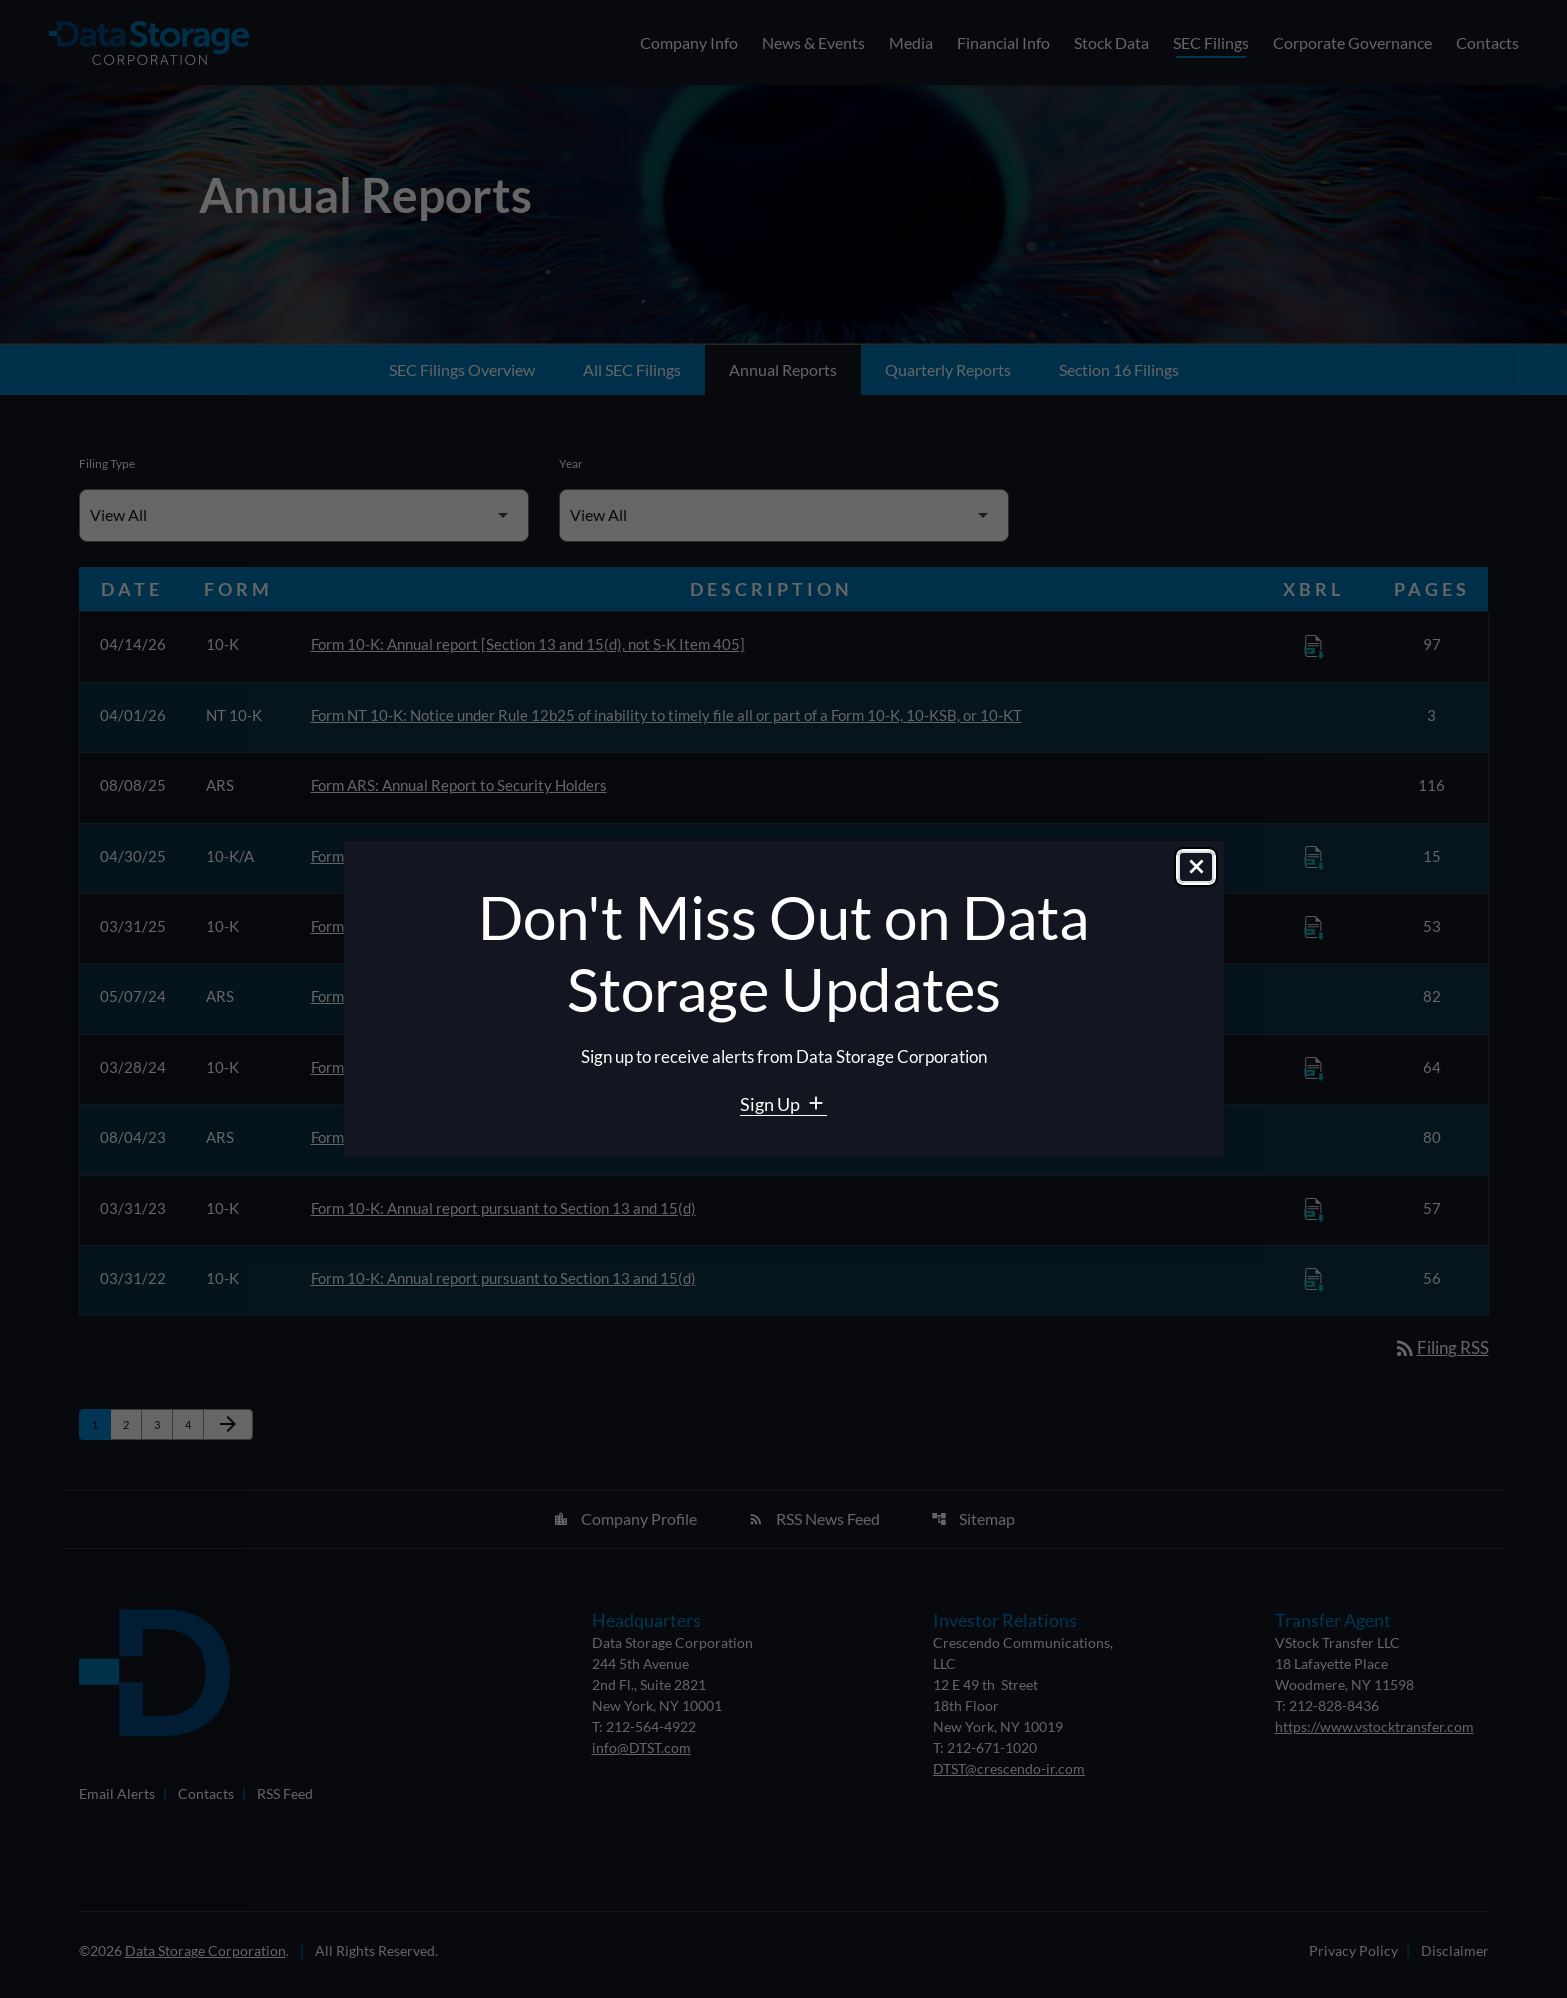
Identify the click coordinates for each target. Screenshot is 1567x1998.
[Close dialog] (1196, 869)
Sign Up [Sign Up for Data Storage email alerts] (771, 1104)
